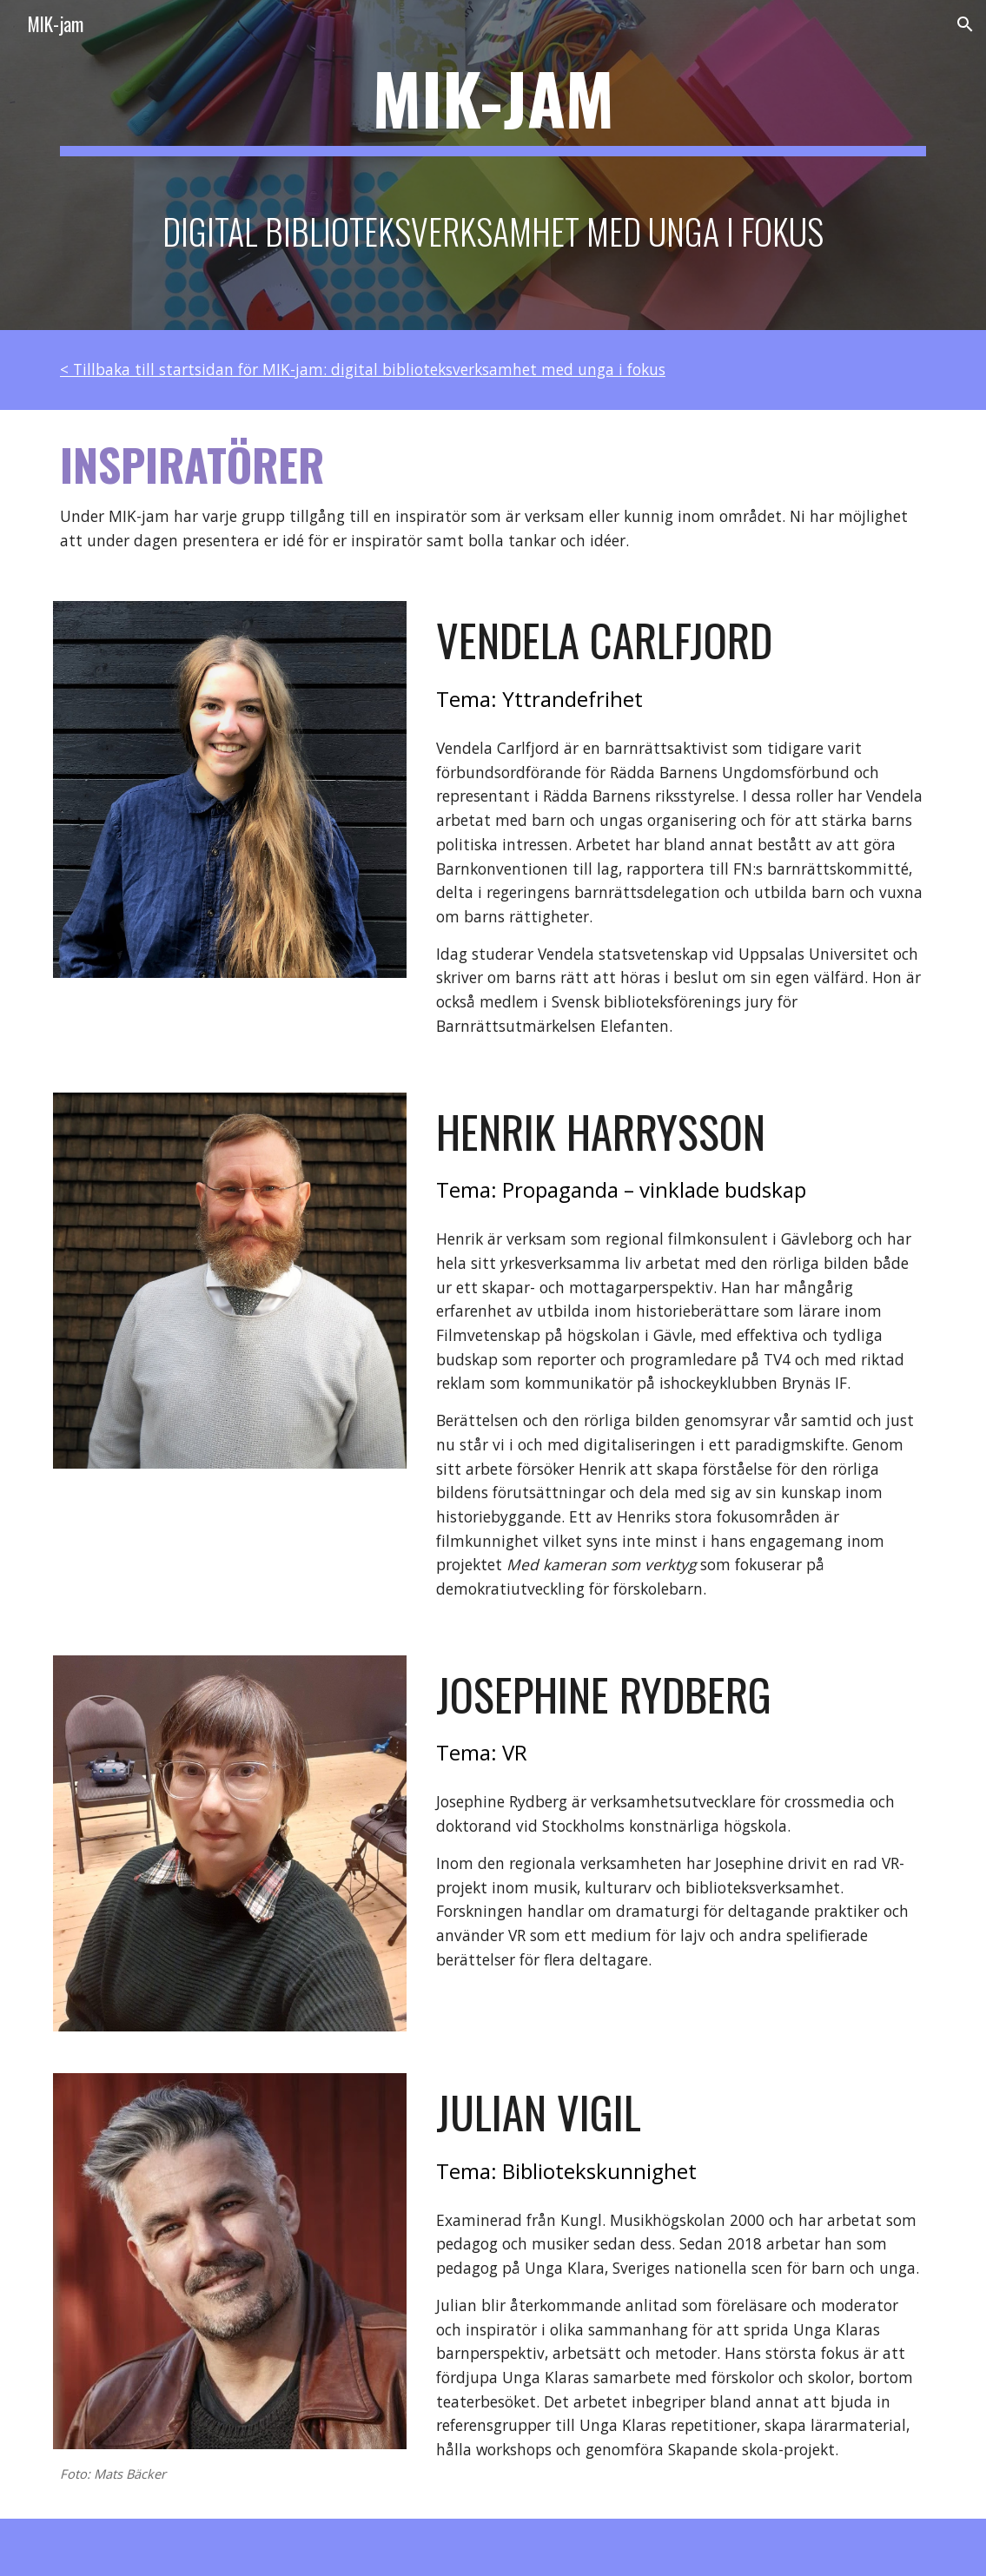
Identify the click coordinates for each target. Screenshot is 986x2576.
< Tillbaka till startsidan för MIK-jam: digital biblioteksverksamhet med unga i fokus (362, 369)
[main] (493, 165)
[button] (965, 24)
